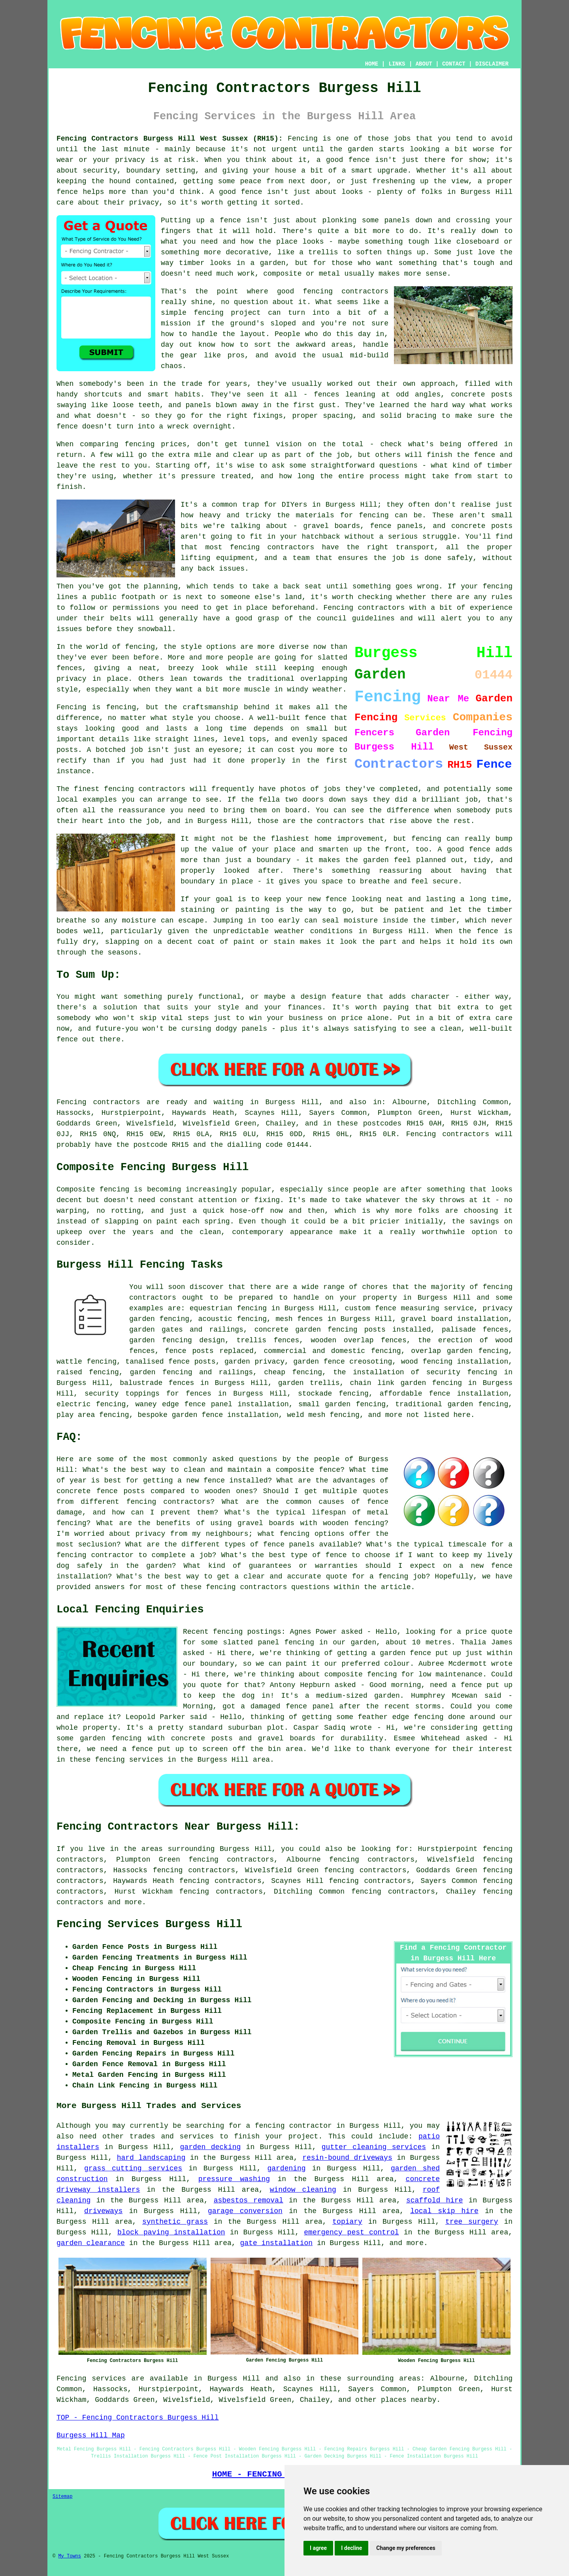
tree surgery (471, 2222)
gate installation (276, 2243)
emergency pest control (351, 2232)
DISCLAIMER (492, 64)
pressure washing (234, 2179)
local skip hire (444, 2211)
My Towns (69, 2556)
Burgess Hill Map (91, 2435)
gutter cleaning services (374, 2147)
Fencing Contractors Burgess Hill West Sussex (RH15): (170, 139)
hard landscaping (151, 2158)
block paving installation (171, 2232)
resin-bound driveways (347, 2158)
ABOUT (424, 64)
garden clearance (91, 2243)
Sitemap (62, 2496)
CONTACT (453, 64)
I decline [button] (351, 2548)
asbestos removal (248, 2200)
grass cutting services (133, 2168)
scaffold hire (434, 2200)
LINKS (396, 64)
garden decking (210, 2147)
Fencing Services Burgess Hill (149, 1924)
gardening (286, 2168)
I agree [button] (318, 2548)
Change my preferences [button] (405, 2548)
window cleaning (303, 2190)
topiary (347, 2222)
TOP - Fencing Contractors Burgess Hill (138, 2418)
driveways (103, 2211)
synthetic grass (175, 2222)
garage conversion (245, 2211)
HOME (372, 64)
